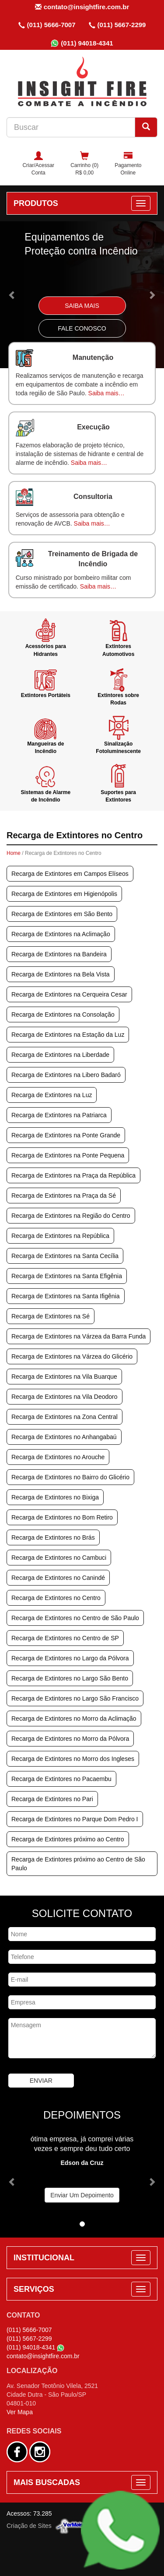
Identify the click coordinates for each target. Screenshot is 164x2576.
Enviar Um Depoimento (82, 2195)
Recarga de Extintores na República (60, 1235)
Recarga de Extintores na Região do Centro (70, 1215)
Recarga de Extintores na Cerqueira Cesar (69, 994)
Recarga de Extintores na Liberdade (60, 1054)
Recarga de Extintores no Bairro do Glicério (70, 1477)
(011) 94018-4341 (82, 43)
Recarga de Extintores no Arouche (58, 1457)
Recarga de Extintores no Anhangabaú (64, 1436)
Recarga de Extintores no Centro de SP (65, 1638)
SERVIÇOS (34, 2289)
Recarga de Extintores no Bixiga (55, 1497)
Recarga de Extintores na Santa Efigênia (66, 1275)
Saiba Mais (82, 305)
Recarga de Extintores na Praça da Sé (63, 1195)
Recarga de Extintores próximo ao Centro (67, 1839)
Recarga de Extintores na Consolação (63, 1014)
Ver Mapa (20, 2412)
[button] (12, 294)
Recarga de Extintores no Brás (53, 1537)
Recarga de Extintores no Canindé (58, 1577)
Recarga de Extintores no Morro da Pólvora (70, 1738)
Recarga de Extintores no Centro (56, 1597)
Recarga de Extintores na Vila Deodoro (64, 1396)
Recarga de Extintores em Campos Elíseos (70, 873)
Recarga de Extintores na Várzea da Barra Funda (78, 1336)
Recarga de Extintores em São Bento (61, 913)
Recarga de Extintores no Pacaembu (61, 1778)
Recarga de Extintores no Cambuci (58, 1557)
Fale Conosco (82, 328)
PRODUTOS (36, 203)
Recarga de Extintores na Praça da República (73, 1175)
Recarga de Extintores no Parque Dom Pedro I (74, 1819)
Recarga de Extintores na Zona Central (64, 1416)
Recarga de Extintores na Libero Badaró (66, 1074)
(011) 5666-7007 (47, 24)
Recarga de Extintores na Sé (50, 1316)
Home (14, 853)
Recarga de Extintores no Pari (52, 1798)
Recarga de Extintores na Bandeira (59, 954)
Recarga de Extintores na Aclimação (60, 934)
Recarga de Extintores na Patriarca (59, 1115)
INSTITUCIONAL (44, 2257)
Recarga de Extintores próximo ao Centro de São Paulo (78, 1864)
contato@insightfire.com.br (82, 6)
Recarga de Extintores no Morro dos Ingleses (72, 1758)
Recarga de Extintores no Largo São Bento (69, 1678)
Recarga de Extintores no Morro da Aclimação (73, 1718)
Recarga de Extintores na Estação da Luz (67, 1034)
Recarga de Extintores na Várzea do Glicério (72, 1356)
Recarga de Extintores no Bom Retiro (62, 1517)
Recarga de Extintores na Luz (51, 1094)
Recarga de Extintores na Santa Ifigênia (65, 1296)
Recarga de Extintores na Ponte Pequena (67, 1155)
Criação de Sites (29, 2525)
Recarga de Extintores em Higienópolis (64, 893)
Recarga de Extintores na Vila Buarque (64, 1376)
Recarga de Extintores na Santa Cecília (65, 1255)
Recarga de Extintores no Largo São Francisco (75, 1698)
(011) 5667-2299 (117, 24)
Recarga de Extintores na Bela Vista (60, 974)
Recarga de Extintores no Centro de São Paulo (75, 1617)
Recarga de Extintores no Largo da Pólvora (70, 1658)
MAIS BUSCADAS (47, 2482)
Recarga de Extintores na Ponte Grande (65, 1135)
